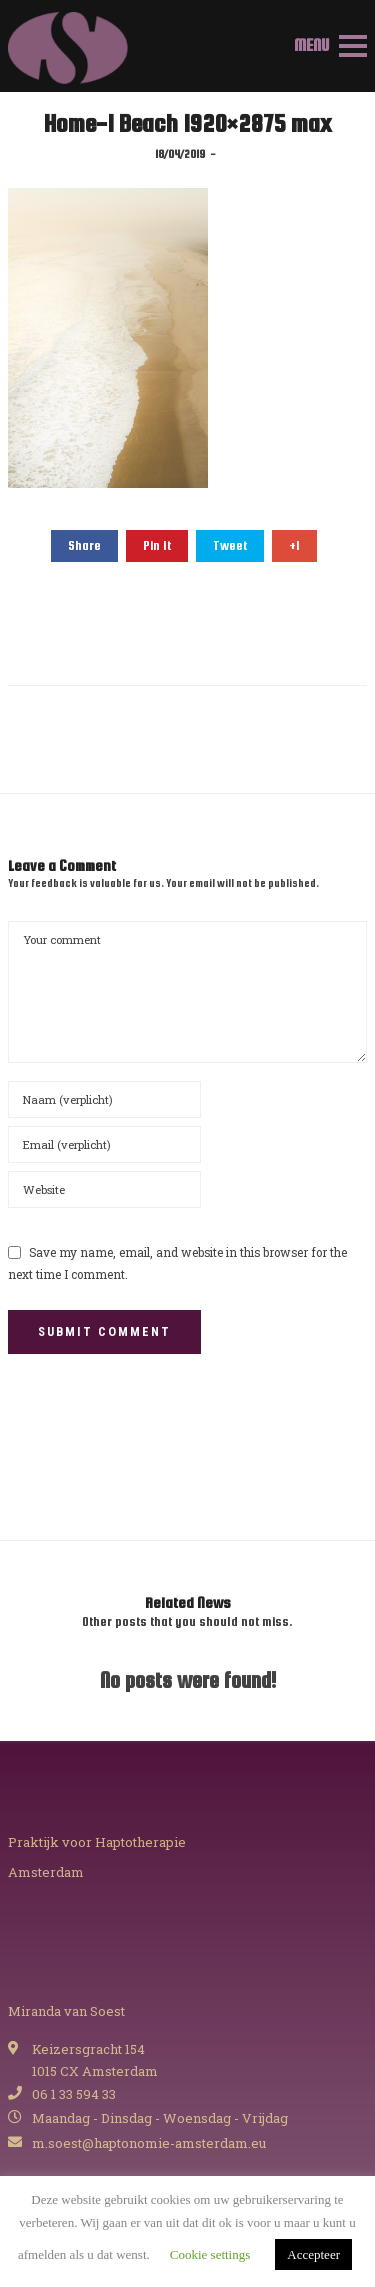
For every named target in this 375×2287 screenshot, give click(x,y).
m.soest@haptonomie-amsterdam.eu (149, 2143)
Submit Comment (104, 1331)
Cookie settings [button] (210, 2254)
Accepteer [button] (313, 2254)
